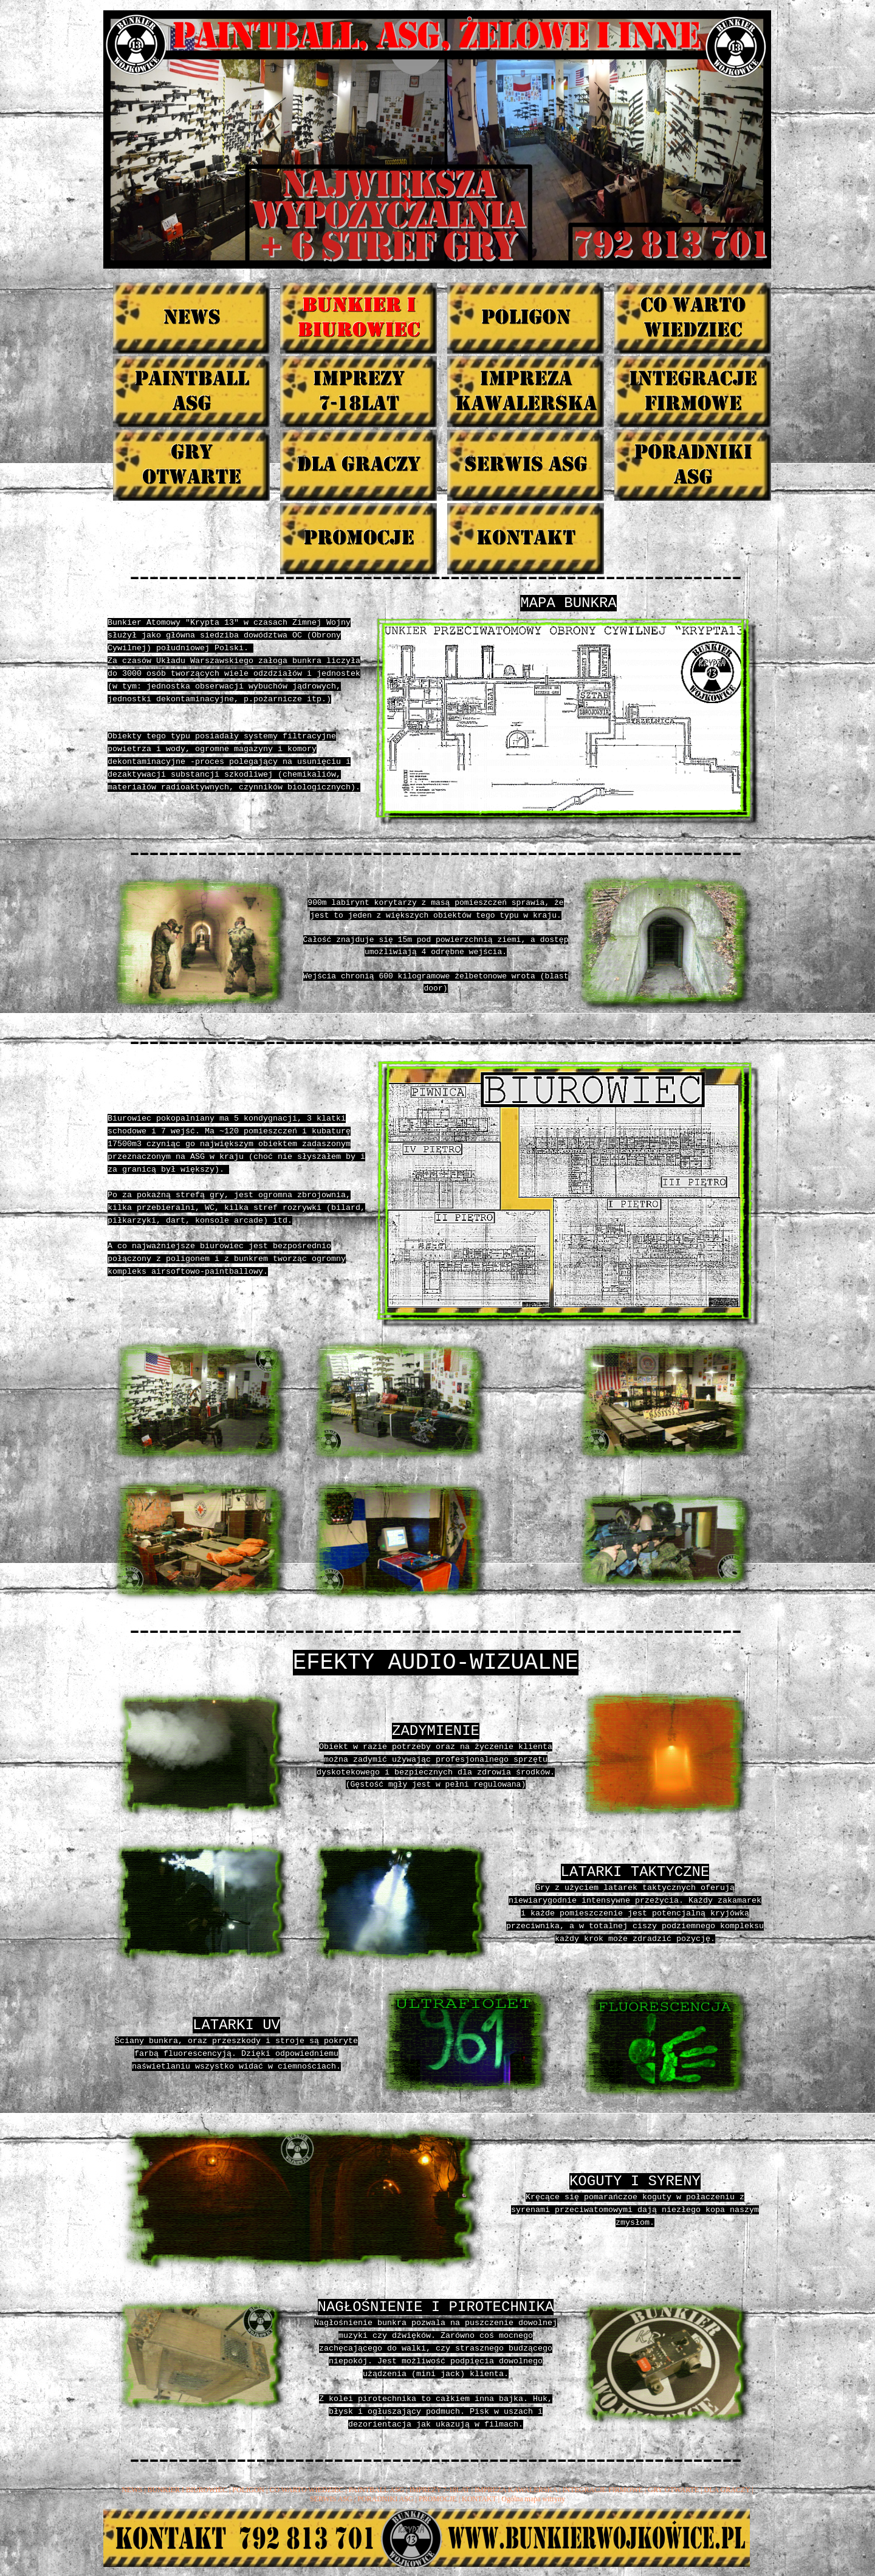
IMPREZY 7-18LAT (440, 2489)
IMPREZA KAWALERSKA (516, 2489)
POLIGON (248, 2489)
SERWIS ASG (331, 2499)
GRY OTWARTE (673, 2489)
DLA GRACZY (727, 2489)
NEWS (132, 2489)
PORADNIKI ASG (385, 2499)
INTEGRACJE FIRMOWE (603, 2489)
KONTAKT (479, 2499)
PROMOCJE (438, 2499)
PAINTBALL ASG (376, 2489)
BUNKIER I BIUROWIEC (187, 2489)
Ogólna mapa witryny (533, 2499)
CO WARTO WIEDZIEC (306, 2489)
